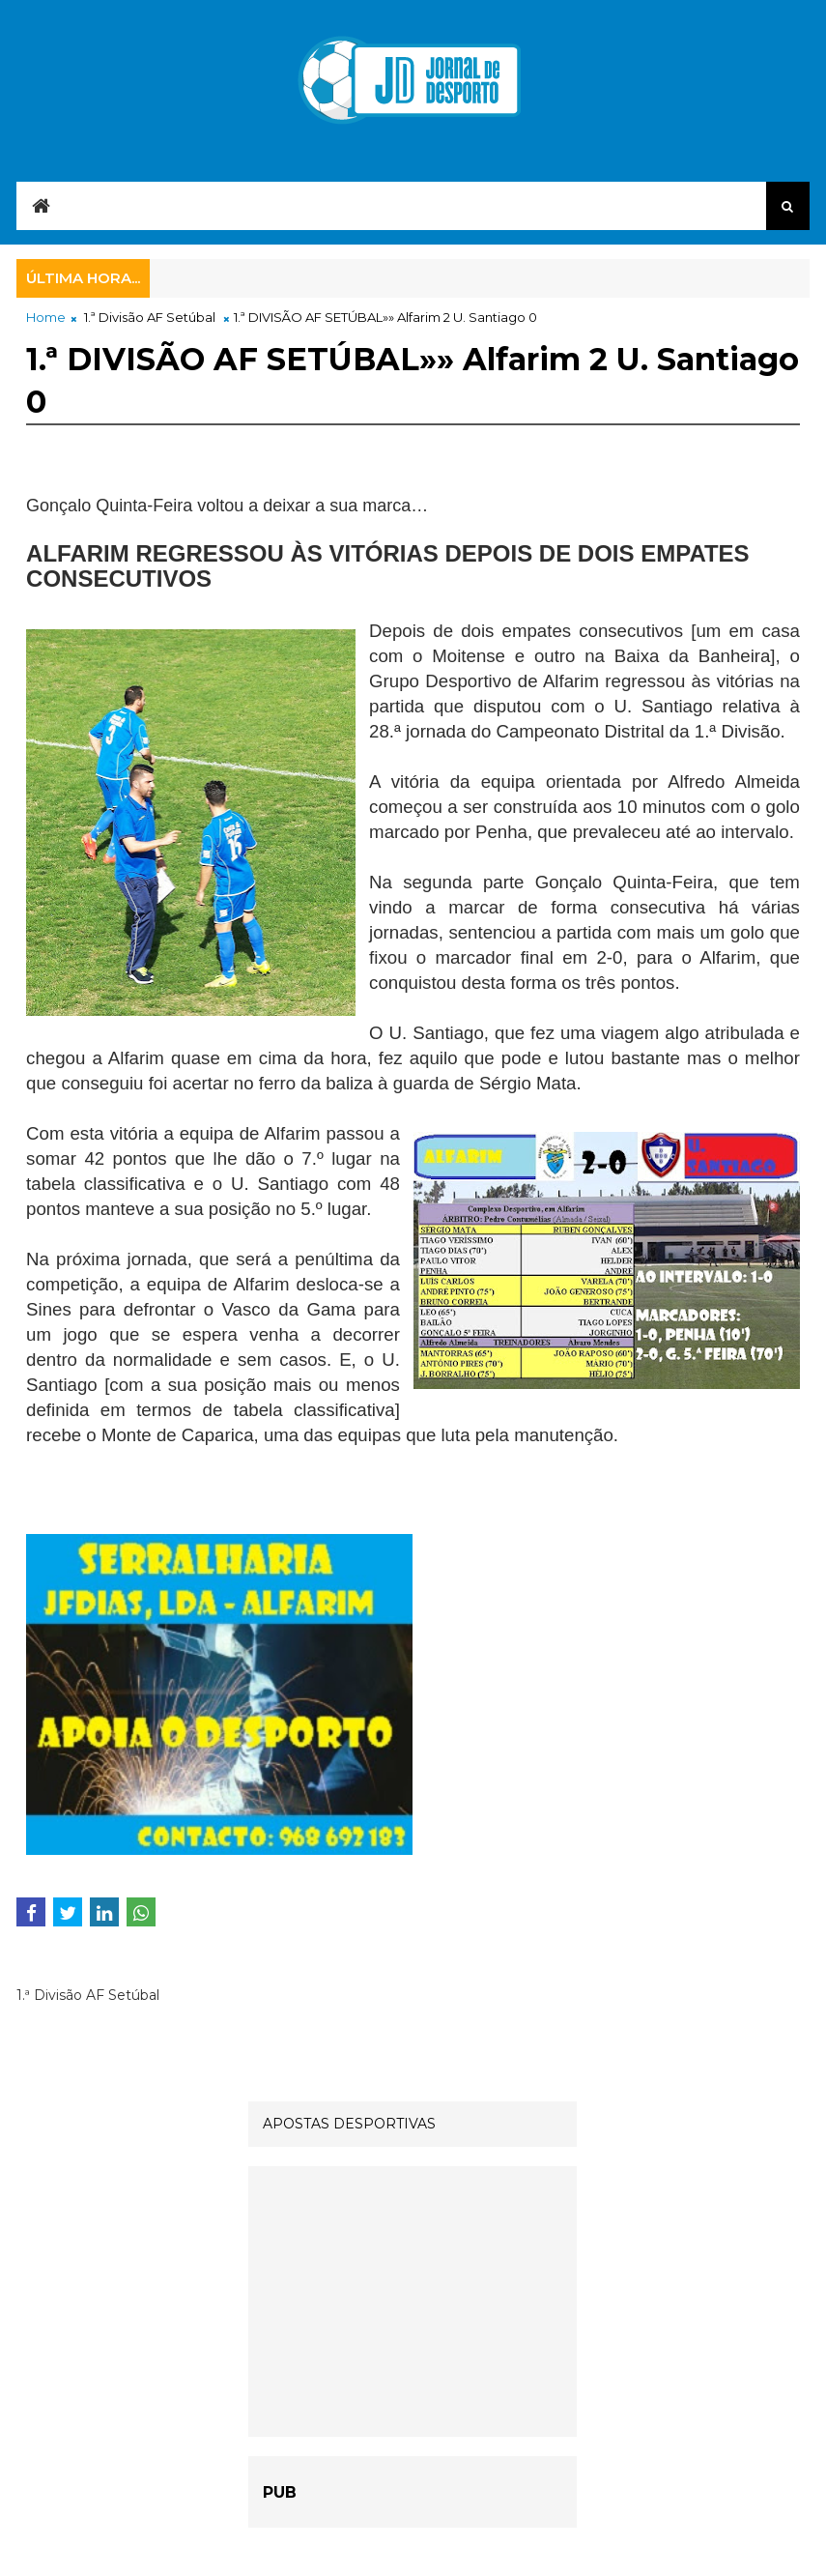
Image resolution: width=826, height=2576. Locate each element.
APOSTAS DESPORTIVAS (349, 2123)
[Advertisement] (412, 2301)
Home (46, 317)
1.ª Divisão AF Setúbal (149, 317)
